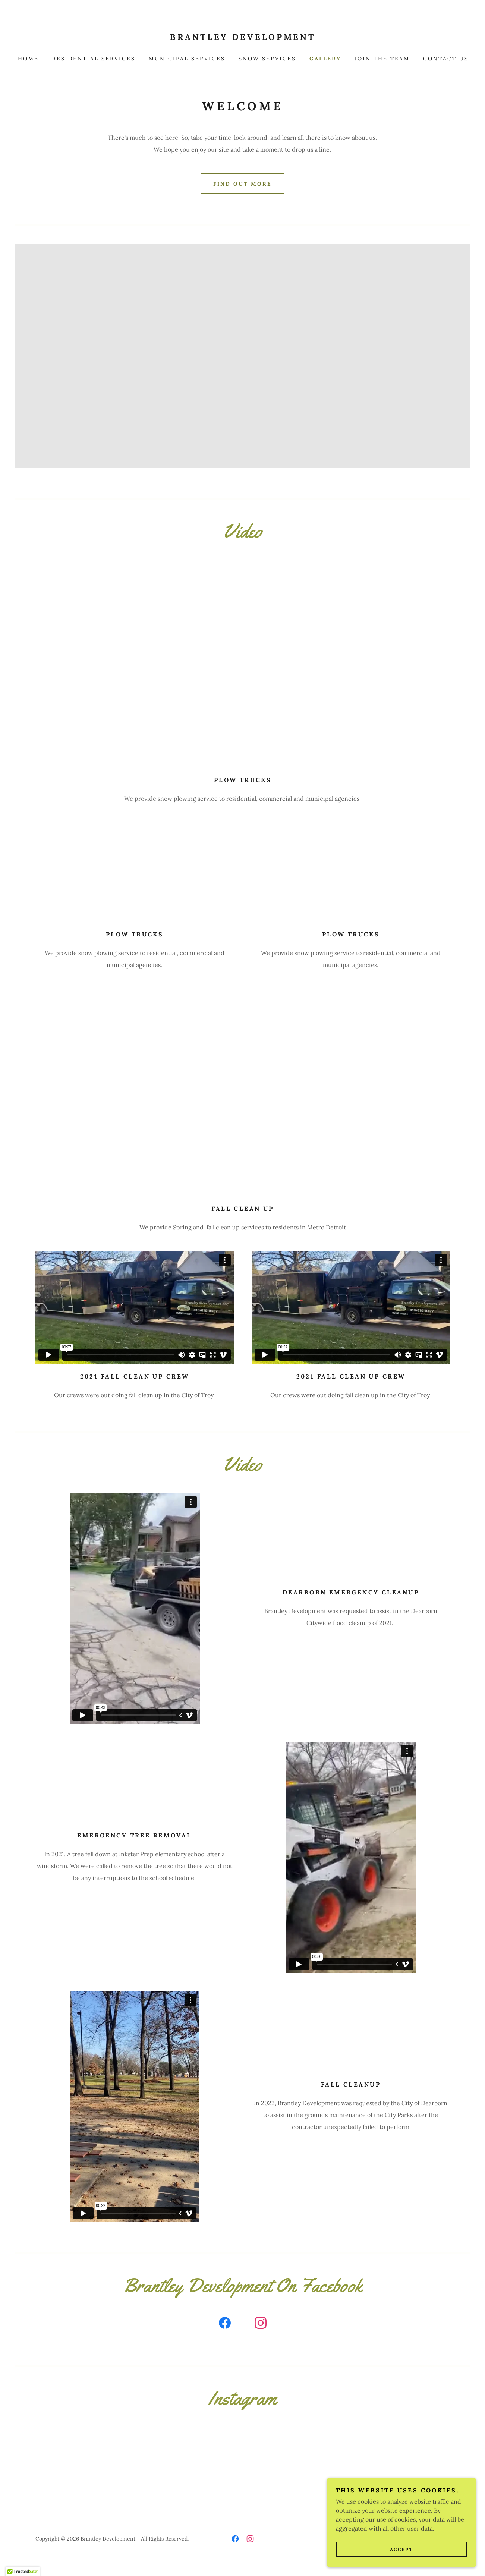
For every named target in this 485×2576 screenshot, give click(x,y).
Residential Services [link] (93, 58)
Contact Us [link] (446, 58)
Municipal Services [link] (187, 58)
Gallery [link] (325, 58)
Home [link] (28, 58)
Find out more (242, 183)
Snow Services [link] (267, 58)
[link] (242, 37)
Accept (401, 2549)
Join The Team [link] (382, 58)
